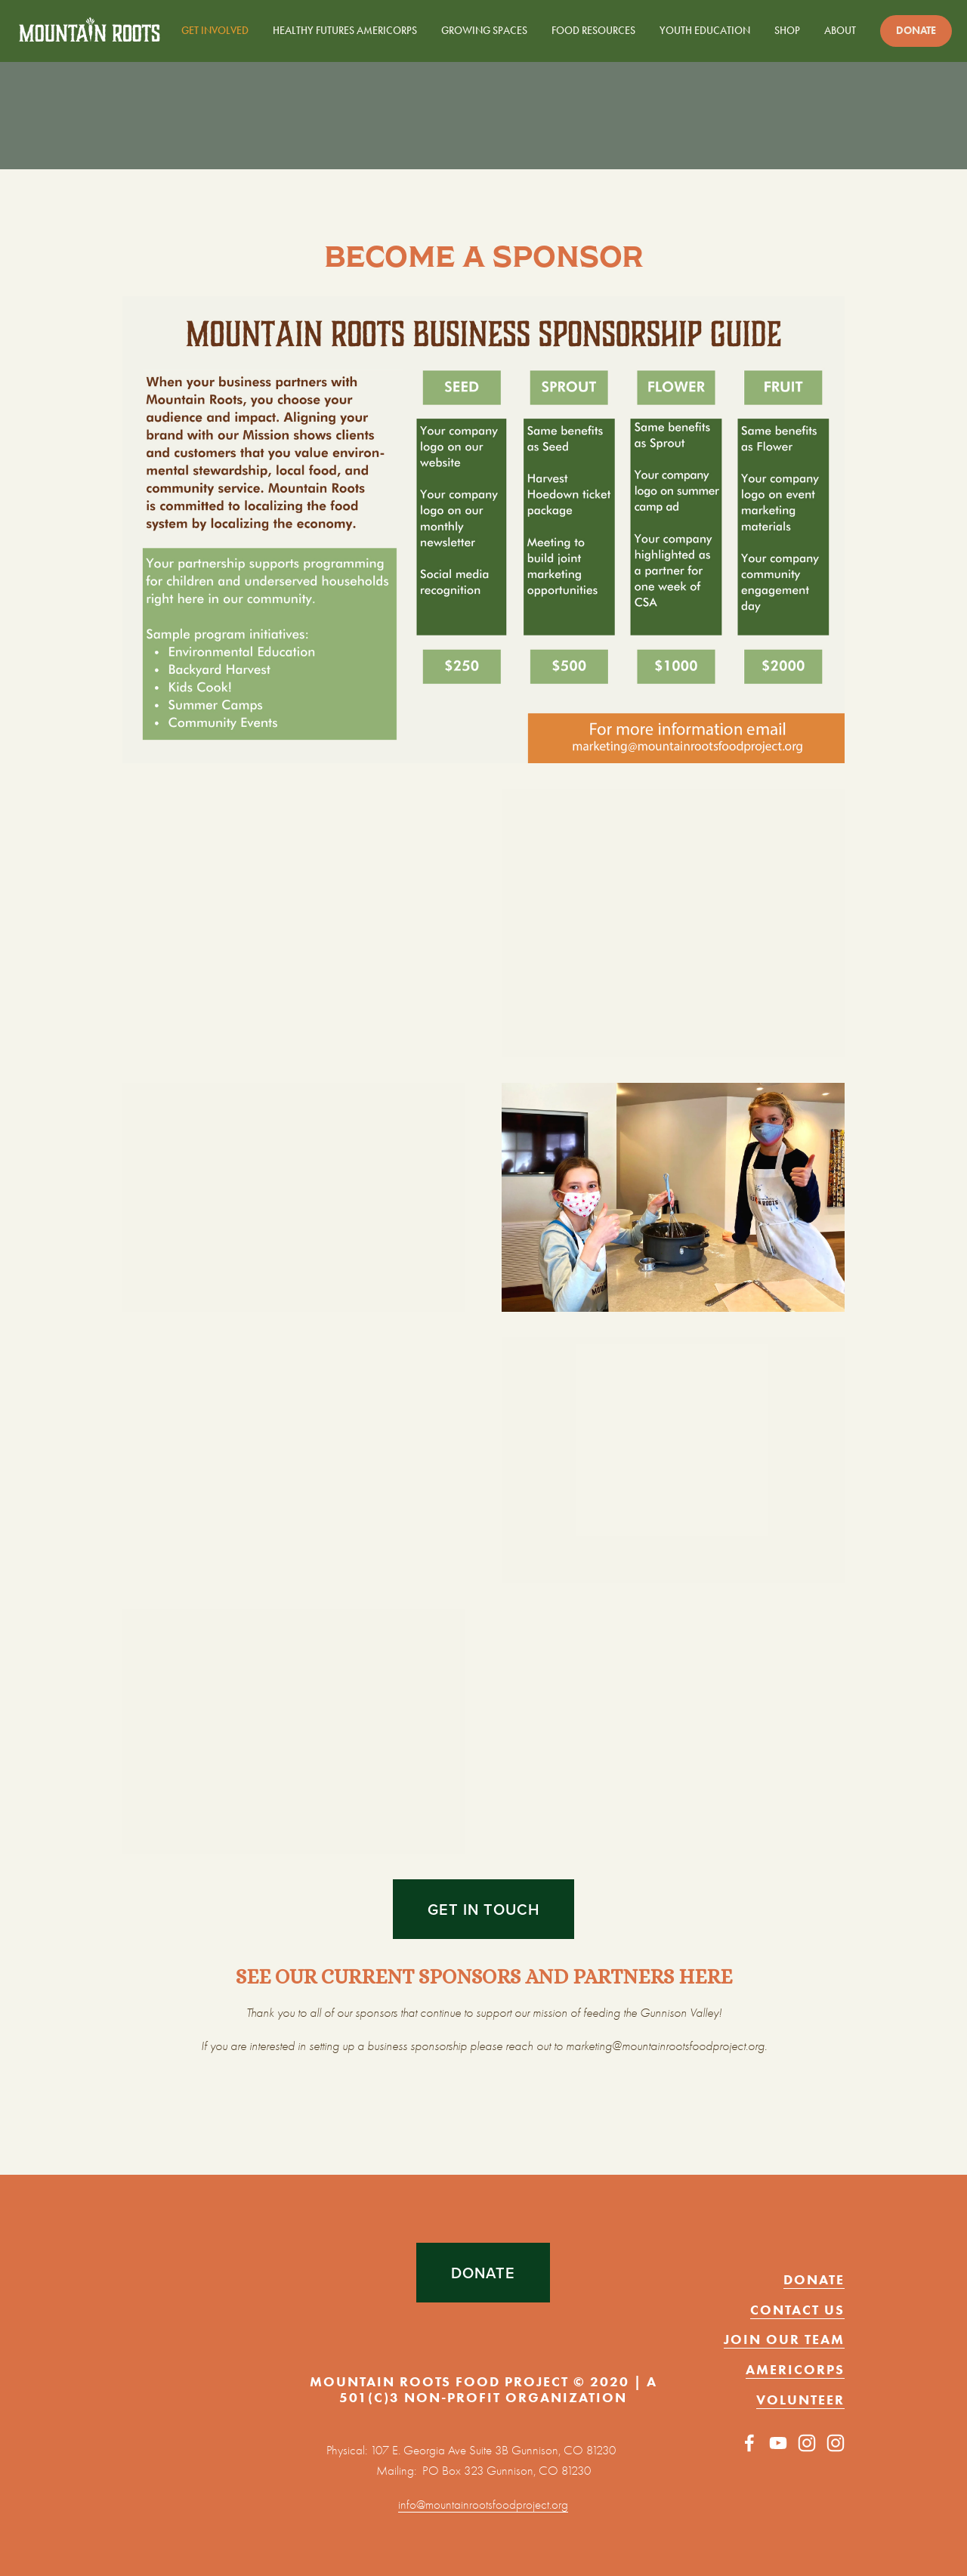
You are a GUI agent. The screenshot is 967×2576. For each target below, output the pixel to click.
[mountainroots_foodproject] (835, 2443)
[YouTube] (778, 2443)
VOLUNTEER (800, 2400)
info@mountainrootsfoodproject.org (483, 2504)
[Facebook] (749, 2443)
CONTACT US (797, 2310)
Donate (916, 30)
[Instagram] (807, 2443)
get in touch (483, 1909)
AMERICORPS (795, 2369)
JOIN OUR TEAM (784, 2339)
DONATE (483, 2273)
